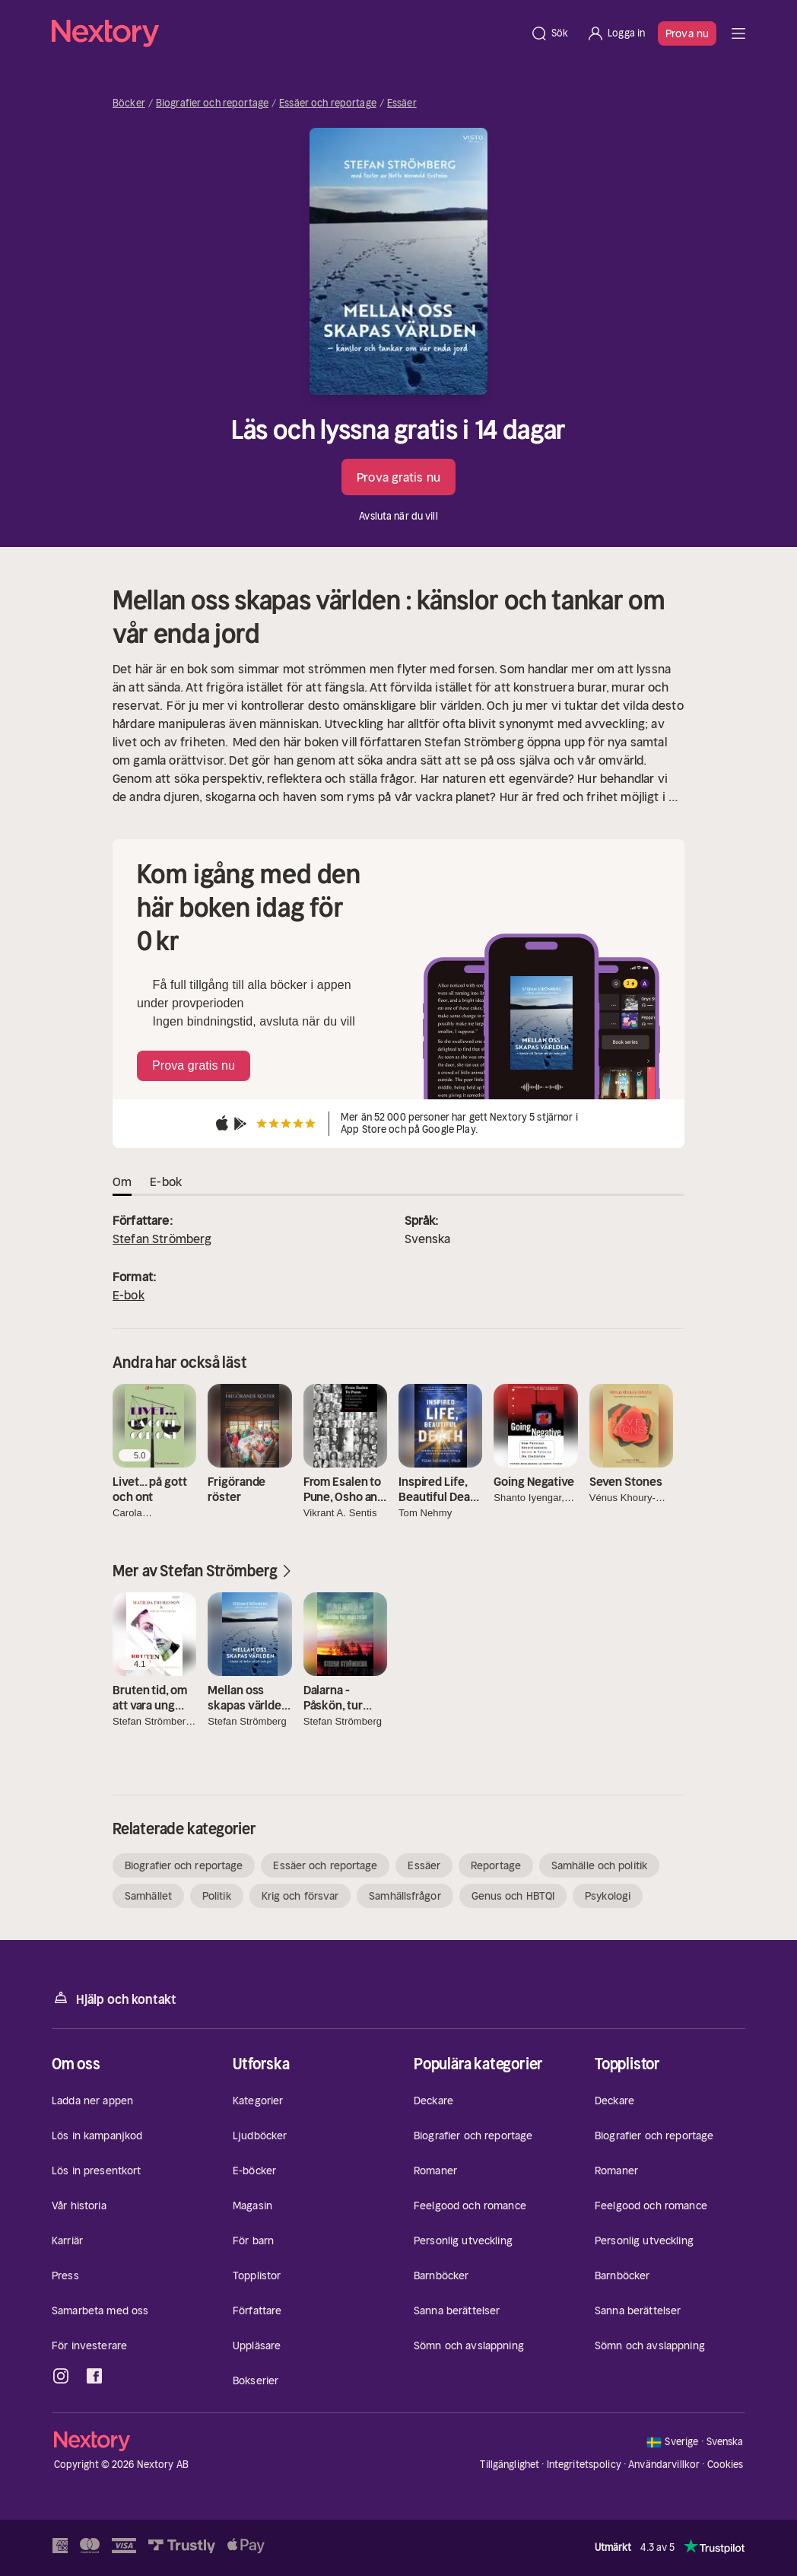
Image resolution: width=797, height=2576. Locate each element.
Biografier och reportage (212, 103)
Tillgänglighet (509, 2464)
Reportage (496, 1865)
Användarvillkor (664, 2464)
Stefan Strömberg (162, 1238)
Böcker (129, 103)
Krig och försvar (300, 1896)
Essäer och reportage (327, 103)
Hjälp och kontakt (114, 1998)
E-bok (128, 1294)
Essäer (402, 103)
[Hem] (286, 33)
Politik (216, 1896)
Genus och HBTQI (513, 1896)
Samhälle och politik (599, 1865)
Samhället (148, 1896)
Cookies (725, 2465)
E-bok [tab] (166, 1181)
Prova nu (687, 33)
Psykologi (607, 1896)
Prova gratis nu (398, 477)
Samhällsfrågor (404, 1896)
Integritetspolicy (584, 2464)
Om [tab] (122, 1181)
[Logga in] (615, 33)
